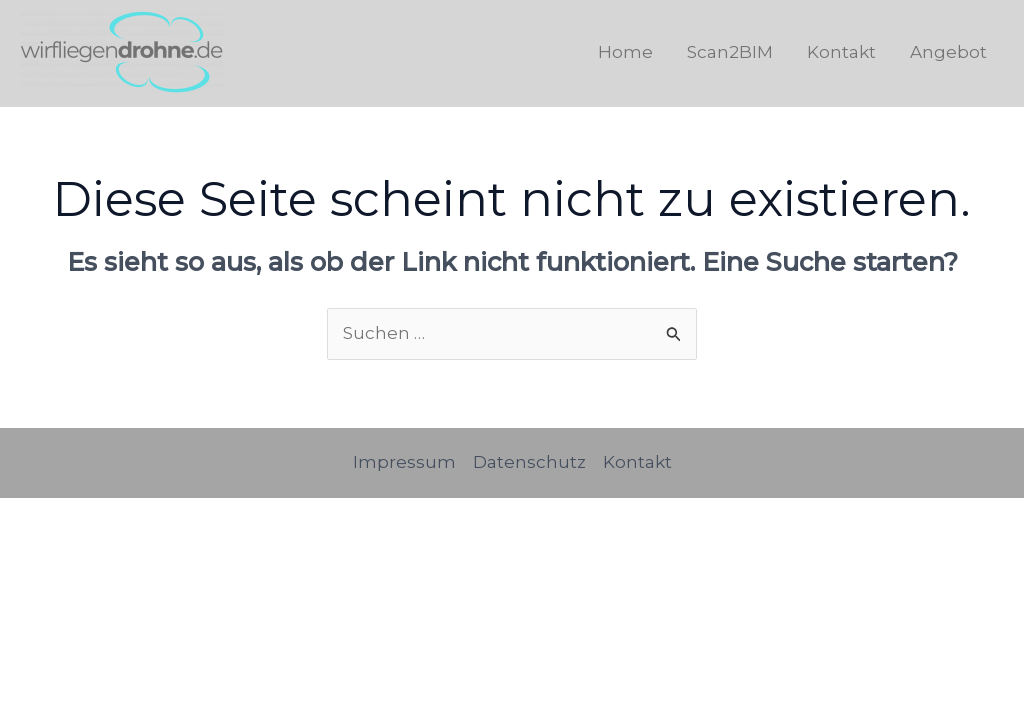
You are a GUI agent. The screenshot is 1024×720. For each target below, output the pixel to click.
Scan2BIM (730, 52)
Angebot (948, 52)
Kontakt (841, 52)
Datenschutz (529, 462)
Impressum (404, 462)
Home (625, 52)
